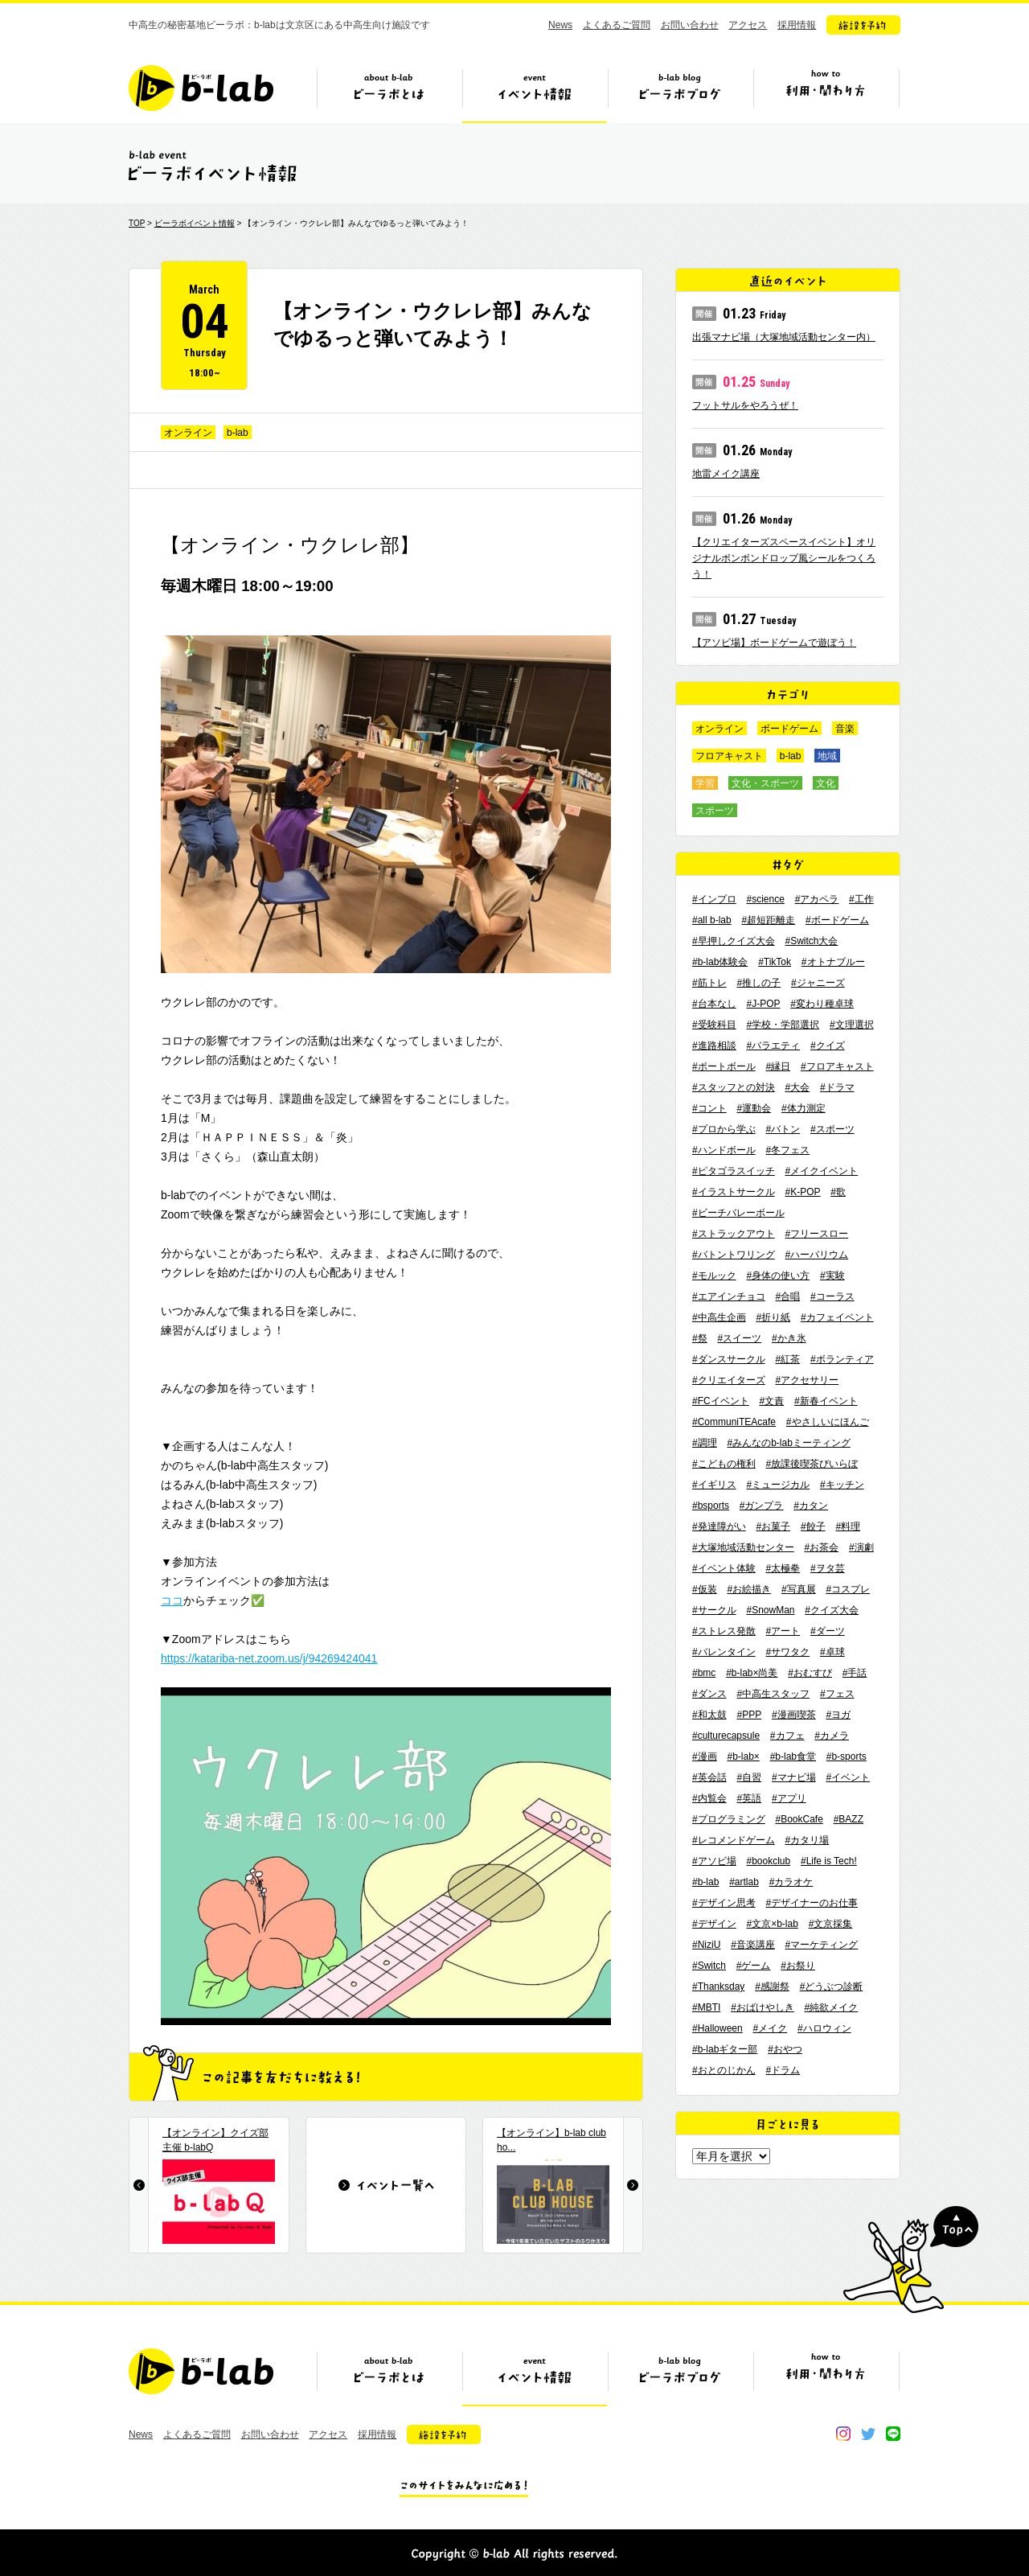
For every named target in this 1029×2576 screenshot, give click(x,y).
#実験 (832, 1275)
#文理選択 (852, 1024)
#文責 (771, 1401)
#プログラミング (728, 1819)
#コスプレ (848, 1589)
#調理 (704, 1442)
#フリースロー (816, 1233)
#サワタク (787, 1652)
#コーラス (832, 1296)
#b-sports (846, 1756)
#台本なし (714, 1003)
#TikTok (774, 962)
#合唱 (787, 1296)
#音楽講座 (753, 1944)
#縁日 (777, 1066)
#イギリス (714, 1484)
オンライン (188, 432)
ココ (172, 1600)
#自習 (748, 1777)
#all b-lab (712, 920)
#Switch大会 (811, 941)
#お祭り (798, 1965)
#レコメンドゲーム (733, 1840)
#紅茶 (787, 1359)
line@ (893, 2433)
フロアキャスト (729, 756)
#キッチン (842, 1484)
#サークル (714, 1610)
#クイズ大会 (832, 1610)
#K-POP (802, 1192)
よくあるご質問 (616, 25)
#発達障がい (719, 1526)
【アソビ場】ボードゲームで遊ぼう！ (774, 642)
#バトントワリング (733, 1254)
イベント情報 (534, 94)
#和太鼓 (709, 1714)
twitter (868, 2433)
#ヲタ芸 (827, 1568)
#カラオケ (791, 1882)
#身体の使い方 (778, 1275)
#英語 (748, 1798)
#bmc (703, 1672)
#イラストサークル (733, 1192)
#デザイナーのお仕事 (811, 1902)
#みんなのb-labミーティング (788, 1442)
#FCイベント (720, 1401)
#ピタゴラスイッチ (733, 1171)
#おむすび (810, 1672)
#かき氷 (789, 1338)
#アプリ (789, 1798)
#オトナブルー (833, 962)
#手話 (854, 1672)
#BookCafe (798, 1819)
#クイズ (827, 1045)
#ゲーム (753, 1965)
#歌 (838, 1192)
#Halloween (717, 2028)
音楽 (845, 728)
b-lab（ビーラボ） (201, 88)
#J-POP (763, 1003)
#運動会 (753, 1108)
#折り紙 (773, 1317)
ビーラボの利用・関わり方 (825, 94)
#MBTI (706, 2007)
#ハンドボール (724, 1150)
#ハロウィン (824, 2028)
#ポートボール (724, 1066)
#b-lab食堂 (793, 1756)
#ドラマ (837, 1087)
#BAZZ (848, 1819)
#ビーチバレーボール (738, 1212)
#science (765, 899)
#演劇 (861, 1547)
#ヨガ (838, 1714)
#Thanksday (718, 1986)
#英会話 (709, 1777)
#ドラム (782, 2070)
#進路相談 (714, 1045)
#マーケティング (822, 1944)
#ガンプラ (762, 1505)
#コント (709, 1108)
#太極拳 (782, 1568)
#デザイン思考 (724, 1902)
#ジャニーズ (818, 982)
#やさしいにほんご (827, 1422)
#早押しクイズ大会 (733, 941)
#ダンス (709, 1693)
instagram (843, 2433)
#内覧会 (709, 1798)
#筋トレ (709, 982)
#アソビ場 (714, 1861)
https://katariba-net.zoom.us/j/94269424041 (269, 1658)
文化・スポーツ (765, 783)
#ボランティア (842, 1359)
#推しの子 (758, 982)
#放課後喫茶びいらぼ (811, 1463)
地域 (827, 756)
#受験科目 (714, 1024)
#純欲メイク (832, 2007)
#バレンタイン (724, 1652)
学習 (705, 783)
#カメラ (831, 1735)
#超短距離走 (768, 920)
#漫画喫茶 (794, 1714)
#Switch (709, 1965)
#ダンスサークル (728, 1359)
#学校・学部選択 (782, 1024)
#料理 (847, 1526)
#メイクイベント (821, 1171)
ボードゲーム (789, 728)
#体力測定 (803, 1108)
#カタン (810, 1505)
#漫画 (704, 1756)
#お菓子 (773, 1526)
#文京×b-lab (771, 1923)
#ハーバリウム (816, 1254)
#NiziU (706, 1944)
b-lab (237, 432)
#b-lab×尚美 (751, 1672)
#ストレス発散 (724, 1631)
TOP (137, 223)
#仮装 (704, 1589)
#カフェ (787, 1735)
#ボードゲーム (837, 920)
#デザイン (714, 1923)
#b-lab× (743, 1756)
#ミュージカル (778, 1484)
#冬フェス (787, 1150)
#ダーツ (827, 1631)
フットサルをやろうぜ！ (745, 405)
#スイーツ (739, 1338)
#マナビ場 (794, 1777)
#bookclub (768, 1861)
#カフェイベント (837, 1317)
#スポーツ (832, 1129)
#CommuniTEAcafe (734, 1422)
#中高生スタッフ (773, 1693)
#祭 (699, 1338)
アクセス (747, 25)
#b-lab (705, 1882)
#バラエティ (773, 1045)
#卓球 (832, 1652)
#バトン (782, 1129)
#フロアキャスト (837, 1066)
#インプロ (714, 899)
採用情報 (796, 25)
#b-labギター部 (724, 2049)
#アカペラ (817, 899)
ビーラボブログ (680, 94)
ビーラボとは (389, 94)
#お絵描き (749, 1589)
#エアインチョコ (728, 1296)
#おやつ (785, 2049)
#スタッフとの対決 (733, 1087)
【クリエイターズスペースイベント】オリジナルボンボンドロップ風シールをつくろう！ (783, 558)
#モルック (714, 1275)
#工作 (861, 899)
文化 (825, 783)
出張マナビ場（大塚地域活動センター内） (783, 337)
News (560, 25)
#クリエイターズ (728, 1380)
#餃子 (813, 1526)
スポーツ (714, 810)
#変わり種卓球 (822, 1003)
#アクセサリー (806, 1380)
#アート (782, 1631)
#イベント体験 (724, 1568)
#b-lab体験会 (720, 962)
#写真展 (798, 1589)
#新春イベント (826, 1401)
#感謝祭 (772, 1986)
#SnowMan (770, 1610)
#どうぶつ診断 (831, 1986)
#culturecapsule (726, 1735)
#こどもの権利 (724, 1463)
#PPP (748, 1714)
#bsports (710, 1505)
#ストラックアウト (733, 1233)
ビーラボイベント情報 (194, 223)
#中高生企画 (719, 1317)
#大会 (797, 1087)
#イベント (848, 1777)
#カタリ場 (807, 1840)
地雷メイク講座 (726, 473)
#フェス (837, 1693)
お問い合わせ (690, 25)
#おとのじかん (724, 2070)
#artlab (744, 1882)
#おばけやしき (762, 2007)
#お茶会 (821, 1547)
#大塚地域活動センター (743, 1547)
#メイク (770, 2028)
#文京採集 (831, 1923)
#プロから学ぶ (724, 1129)
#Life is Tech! (829, 1861)
